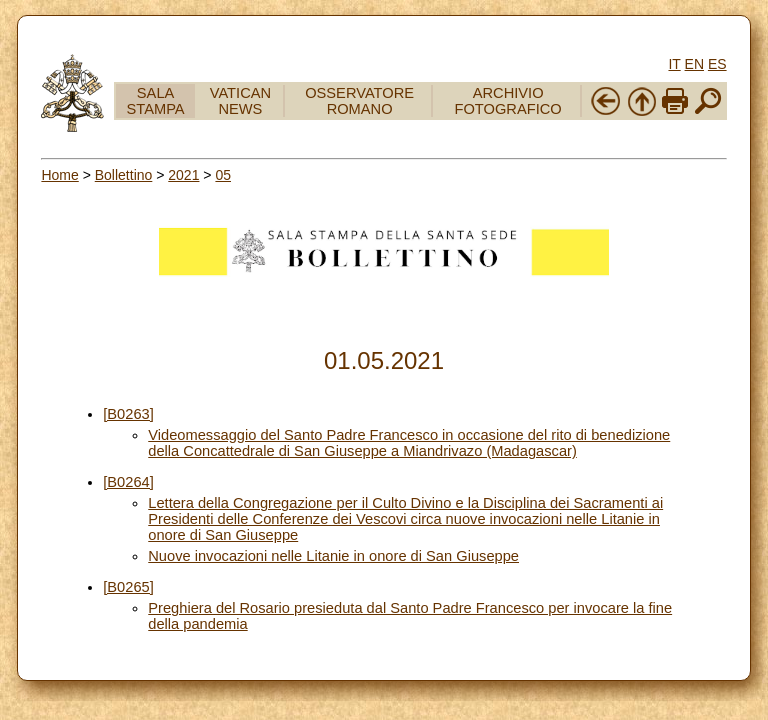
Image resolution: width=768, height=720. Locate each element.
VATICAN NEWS (240, 101)
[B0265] (128, 587)
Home (59, 175)
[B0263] (128, 414)
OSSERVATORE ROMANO (359, 101)
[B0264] (128, 482)
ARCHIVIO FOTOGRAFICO (508, 101)
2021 (183, 175)
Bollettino (124, 175)
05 (223, 175)
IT (674, 64)
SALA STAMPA (156, 101)
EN (694, 64)
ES (717, 64)
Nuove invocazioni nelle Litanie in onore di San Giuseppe (333, 556)
